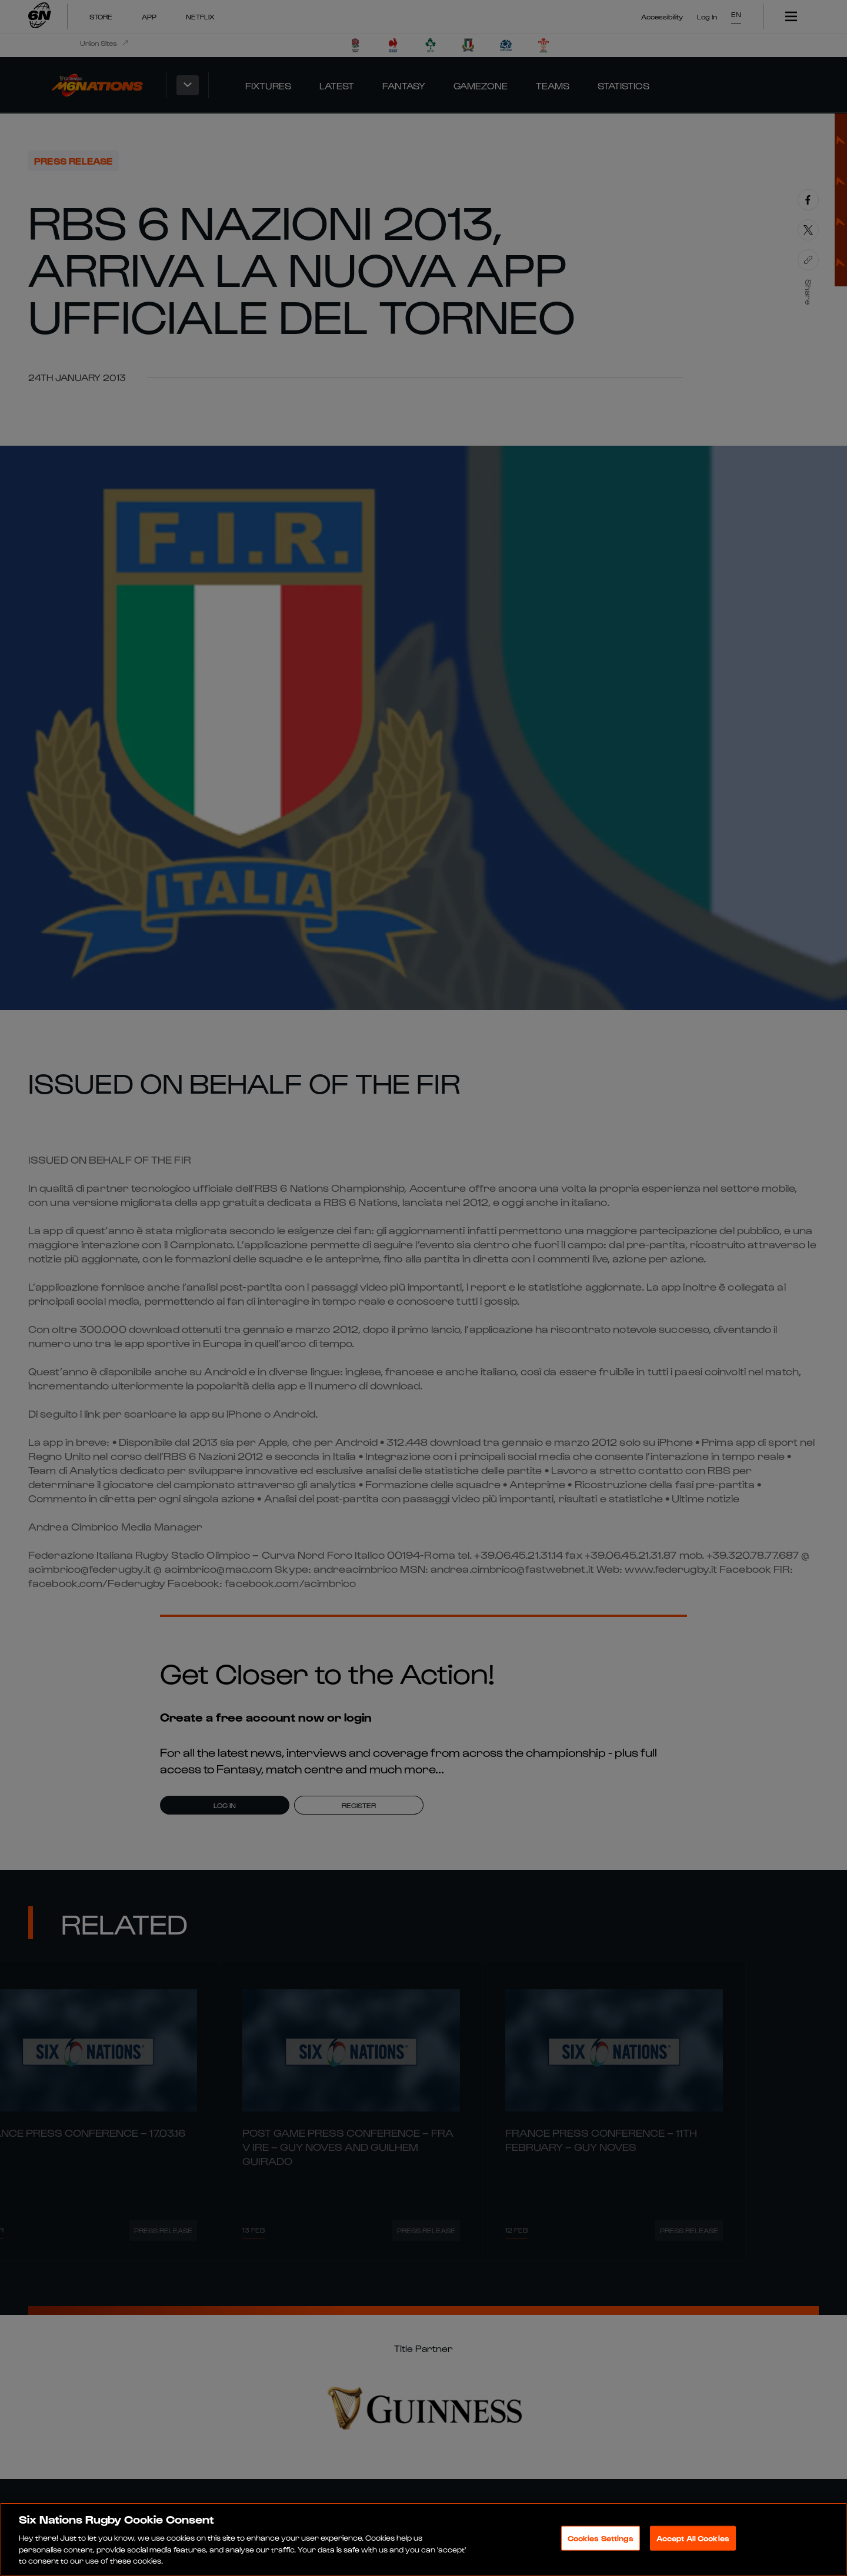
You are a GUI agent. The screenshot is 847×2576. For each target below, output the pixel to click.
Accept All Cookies (692, 2538)
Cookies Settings (600, 2538)
